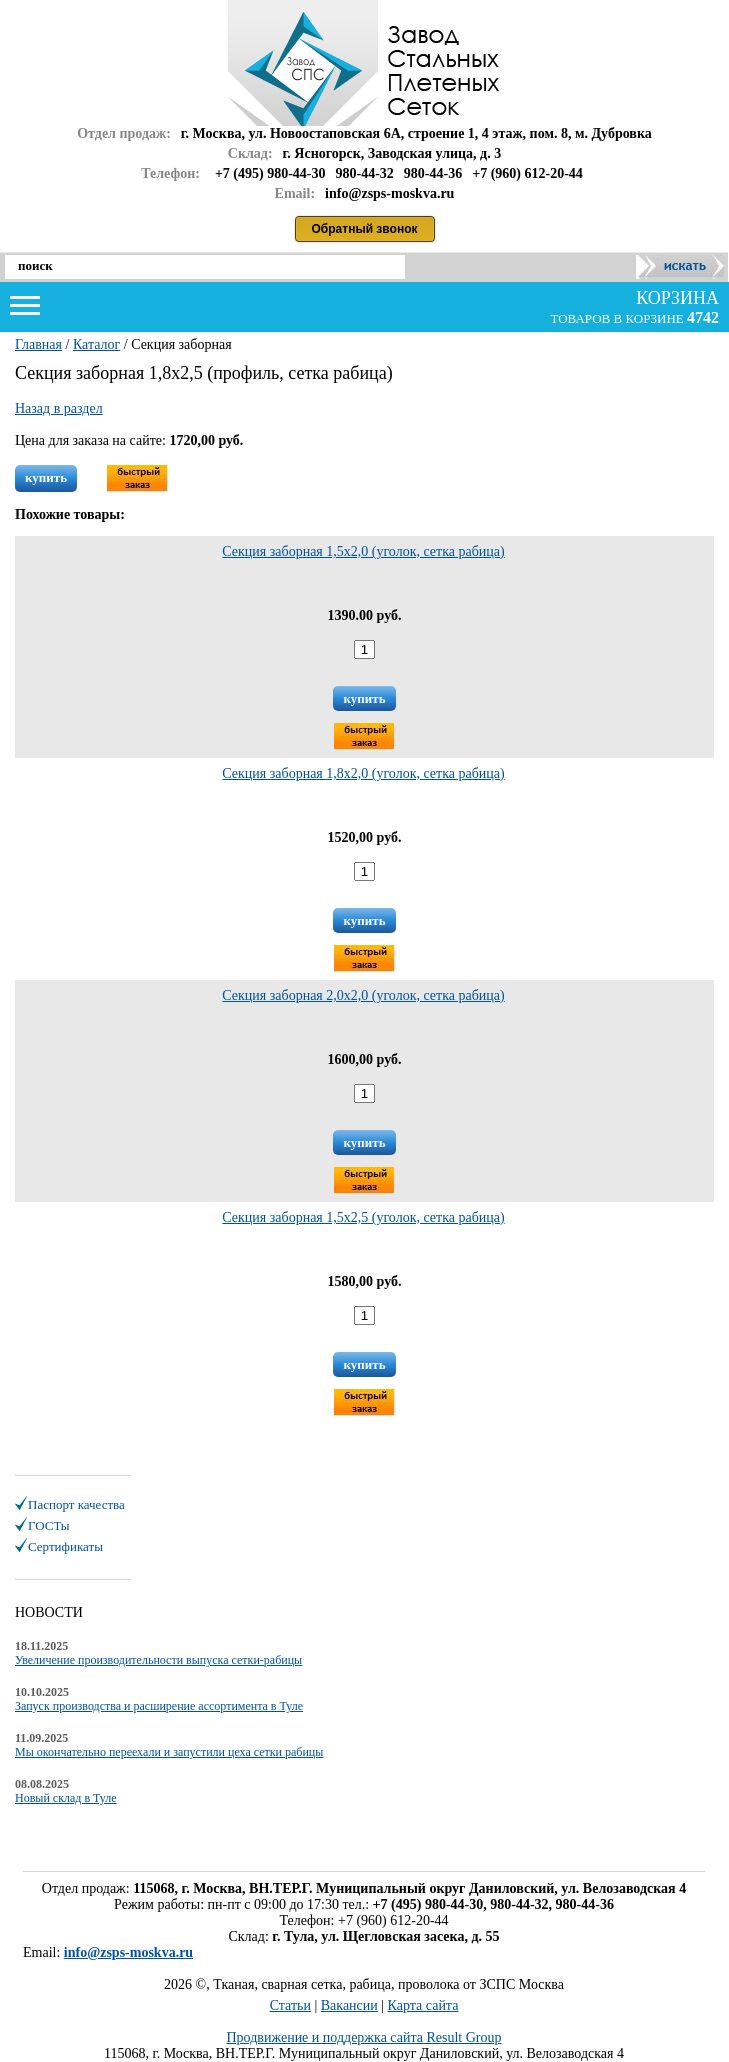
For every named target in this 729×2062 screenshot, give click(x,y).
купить (46, 477)
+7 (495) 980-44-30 (270, 173)
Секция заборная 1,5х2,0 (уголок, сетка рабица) (363, 551)
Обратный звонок (365, 229)
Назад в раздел (59, 408)
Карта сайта (423, 2005)
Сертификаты (65, 1546)
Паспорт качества (76, 1504)
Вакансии (349, 2005)
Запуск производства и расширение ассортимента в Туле (159, 1706)
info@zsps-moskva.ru (128, 1952)
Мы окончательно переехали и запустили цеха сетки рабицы (169, 1752)
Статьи (290, 2005)
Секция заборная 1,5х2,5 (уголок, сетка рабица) (363, 1217)
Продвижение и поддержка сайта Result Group (364, 2037)
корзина (675, 298)
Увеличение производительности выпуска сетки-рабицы (158, 1660)
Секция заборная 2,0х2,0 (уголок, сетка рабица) (363, 995)
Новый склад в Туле (66, 1798)
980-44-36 (433, 173)
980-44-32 (365, 173)
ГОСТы (48, 1525)
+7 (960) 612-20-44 (527, 173)
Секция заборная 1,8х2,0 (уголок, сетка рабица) (363, 773)
